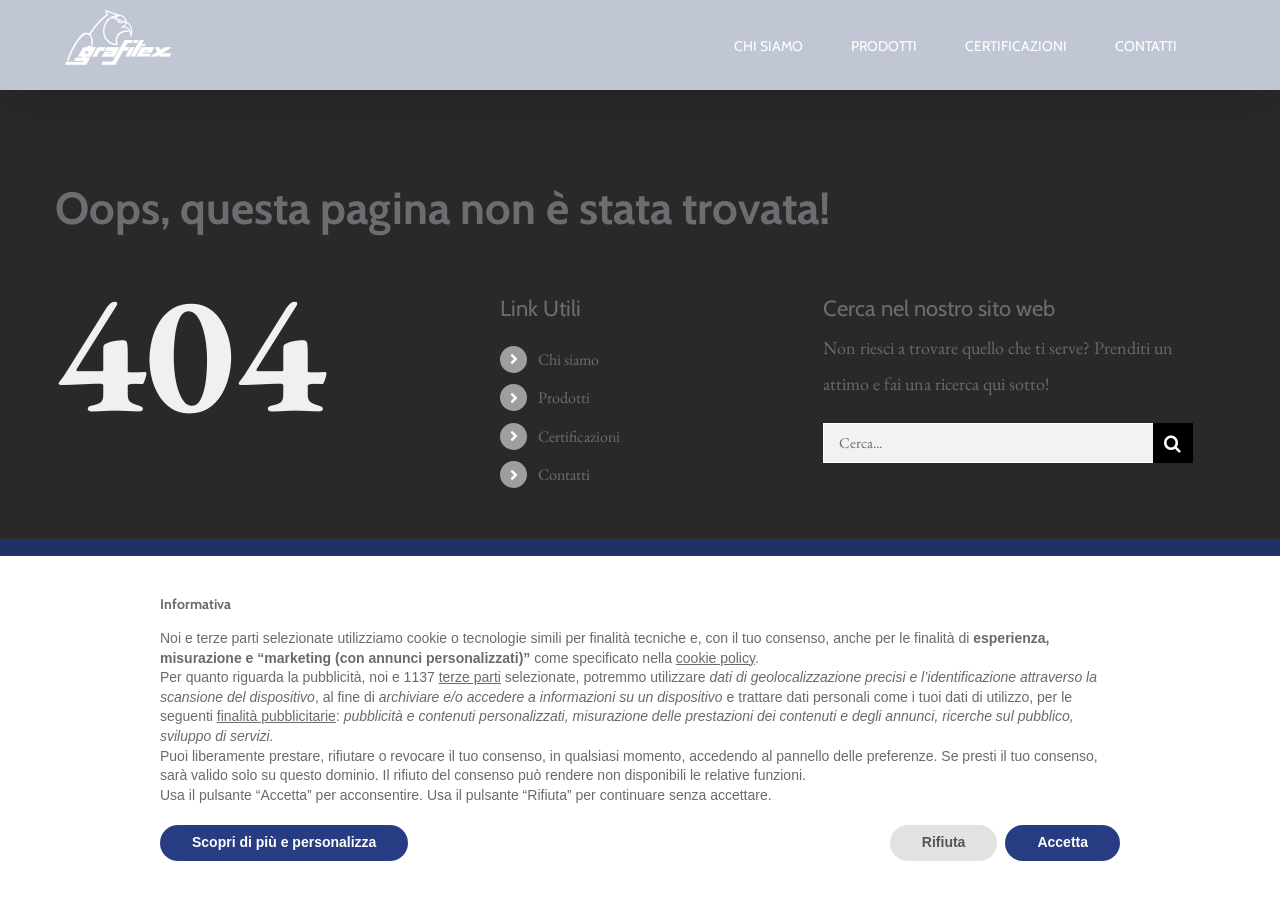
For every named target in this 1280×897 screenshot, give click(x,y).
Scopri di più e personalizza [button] (284, 842)
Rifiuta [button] (944, 842)
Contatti (564, 474)
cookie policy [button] (715, 658)
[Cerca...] (988, 443)
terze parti (470, 677)
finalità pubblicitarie (276, 716)
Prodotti (564, 397)
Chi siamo (568, 359)
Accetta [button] (1062, 842)
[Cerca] (1173, 443)
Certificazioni (579, 436)
